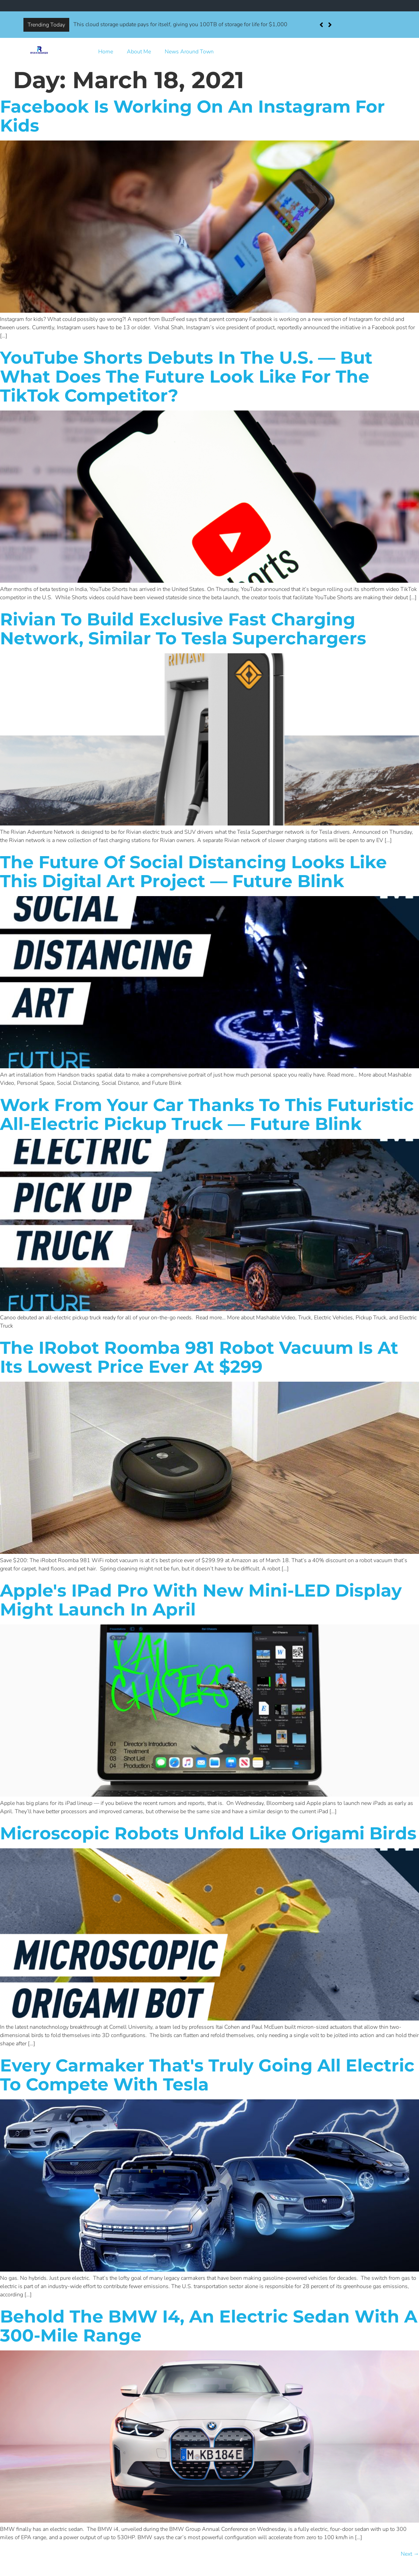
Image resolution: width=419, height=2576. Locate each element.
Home (105, 51)
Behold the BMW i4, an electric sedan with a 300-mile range (208, 2326)
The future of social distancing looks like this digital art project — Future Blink (193, 872)
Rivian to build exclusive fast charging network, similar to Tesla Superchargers (183, 629)
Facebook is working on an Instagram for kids (192, 116)
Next (410, 2554)
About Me (139, 51)
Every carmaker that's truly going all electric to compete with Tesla (207, 2075)
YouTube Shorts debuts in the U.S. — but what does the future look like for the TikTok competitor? (186, 376)
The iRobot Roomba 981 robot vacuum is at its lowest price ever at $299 (199, 1357)
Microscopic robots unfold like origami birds (208, 1833)
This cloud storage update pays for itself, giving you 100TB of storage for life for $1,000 (180, 24)
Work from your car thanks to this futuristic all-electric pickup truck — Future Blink (207, 1114)
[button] (330, 24)
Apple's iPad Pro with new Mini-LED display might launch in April (201, 1600)
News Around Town (189, 51)
